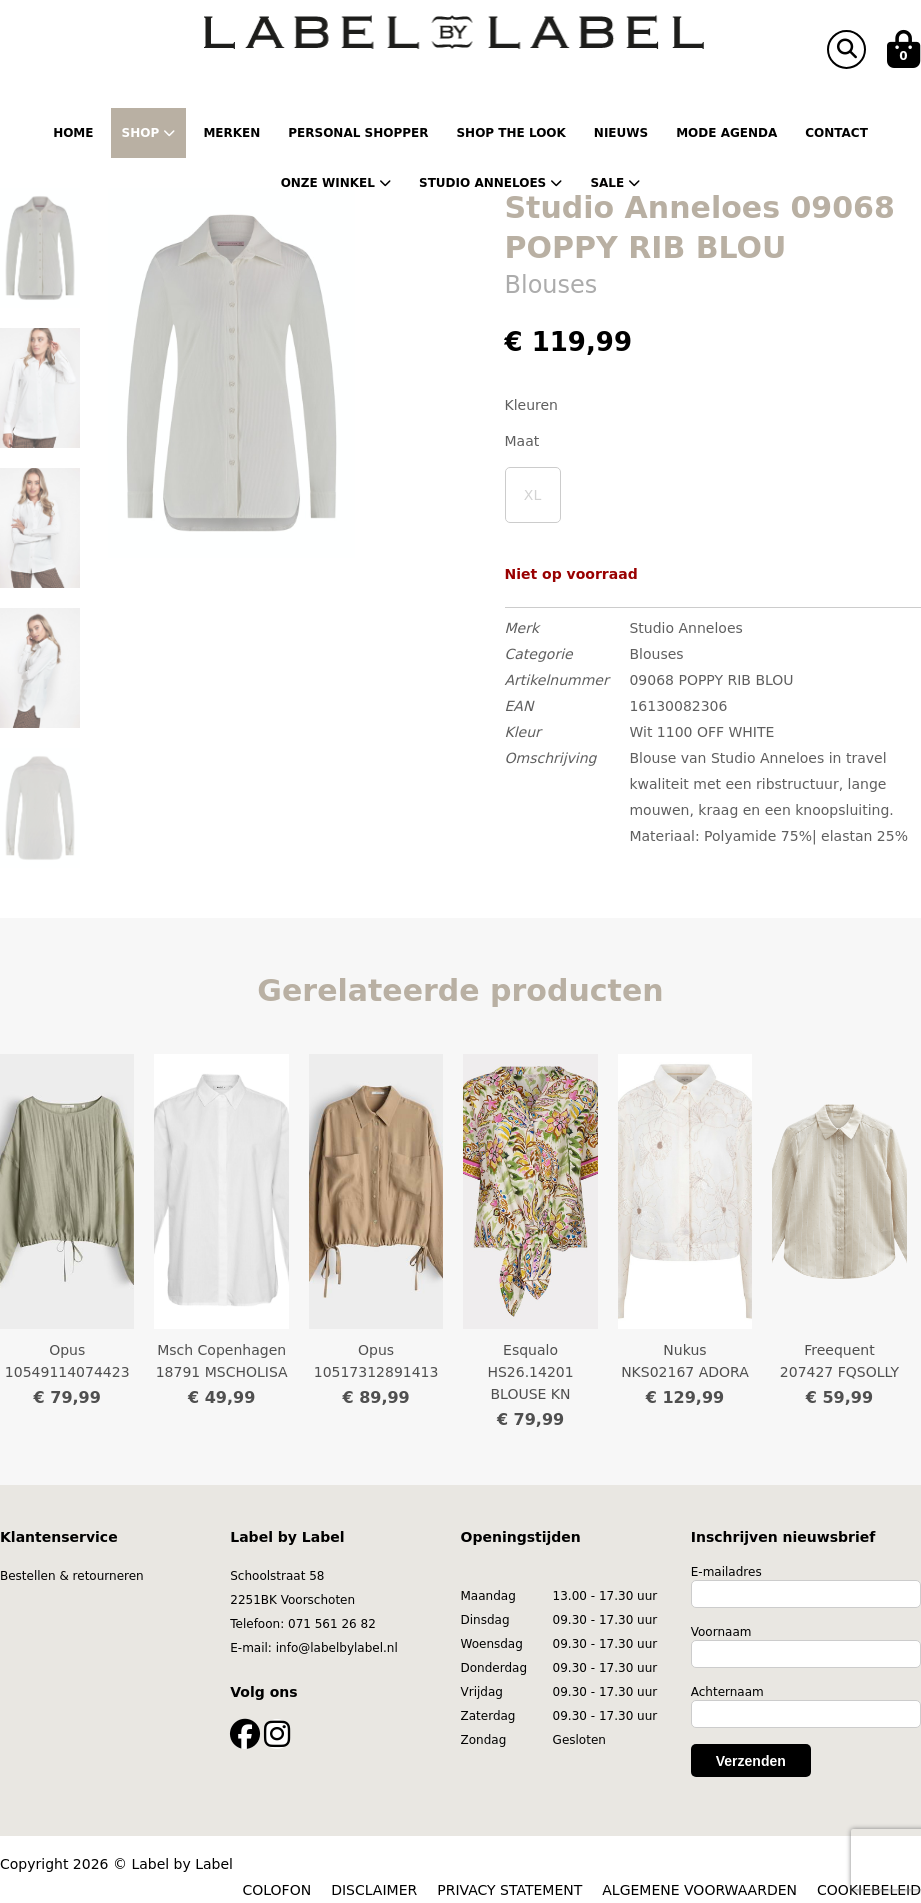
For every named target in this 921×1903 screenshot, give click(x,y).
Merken (231, 133)
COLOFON (277, 1890)
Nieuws (621, 133)
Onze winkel (336, 183)
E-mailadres (726, 1572)
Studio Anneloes (490, 183)
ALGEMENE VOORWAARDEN (699, 1890)
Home (73, 133)
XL (532, 495)
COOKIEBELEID (869, 1890)
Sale (615, 183)
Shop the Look (510, 133)
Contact (836, 133)
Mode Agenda (726, 133)
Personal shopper (358, 133)
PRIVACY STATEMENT (509, 1890)
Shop (149, 133)
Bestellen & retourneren (72, 1576)
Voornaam (721, 1632)
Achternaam (727, 1692)
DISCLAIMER (374, 1890)
